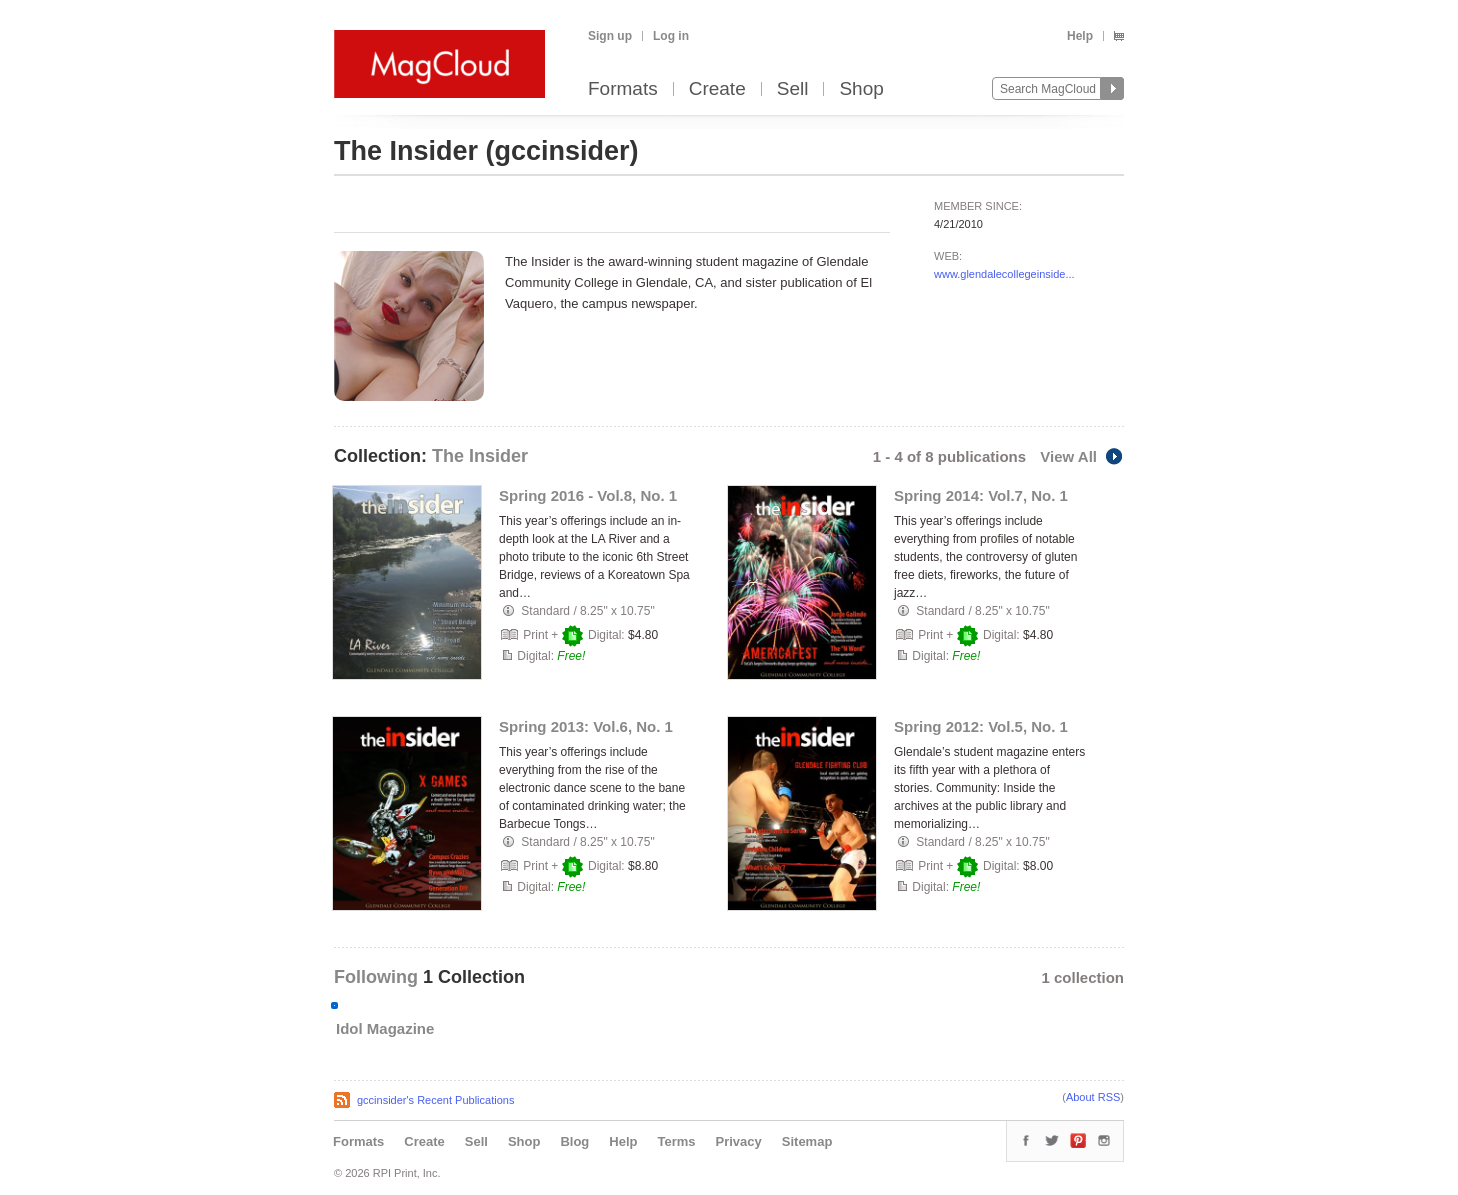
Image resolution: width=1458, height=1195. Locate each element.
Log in (671, 36)
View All (1082, 456)
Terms (676, 1141)
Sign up (610, 36)
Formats (623, 89)
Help (1080, 36)
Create (717, 89)
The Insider (480, 456)
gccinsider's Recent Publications (435, 1100)
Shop (861, 89)
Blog (574, 1141)
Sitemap (807, 1141)
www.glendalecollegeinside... (1004, 274)
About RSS (1093, 1097)
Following (378, 977)
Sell (793, 89)
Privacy (739, 1141)
